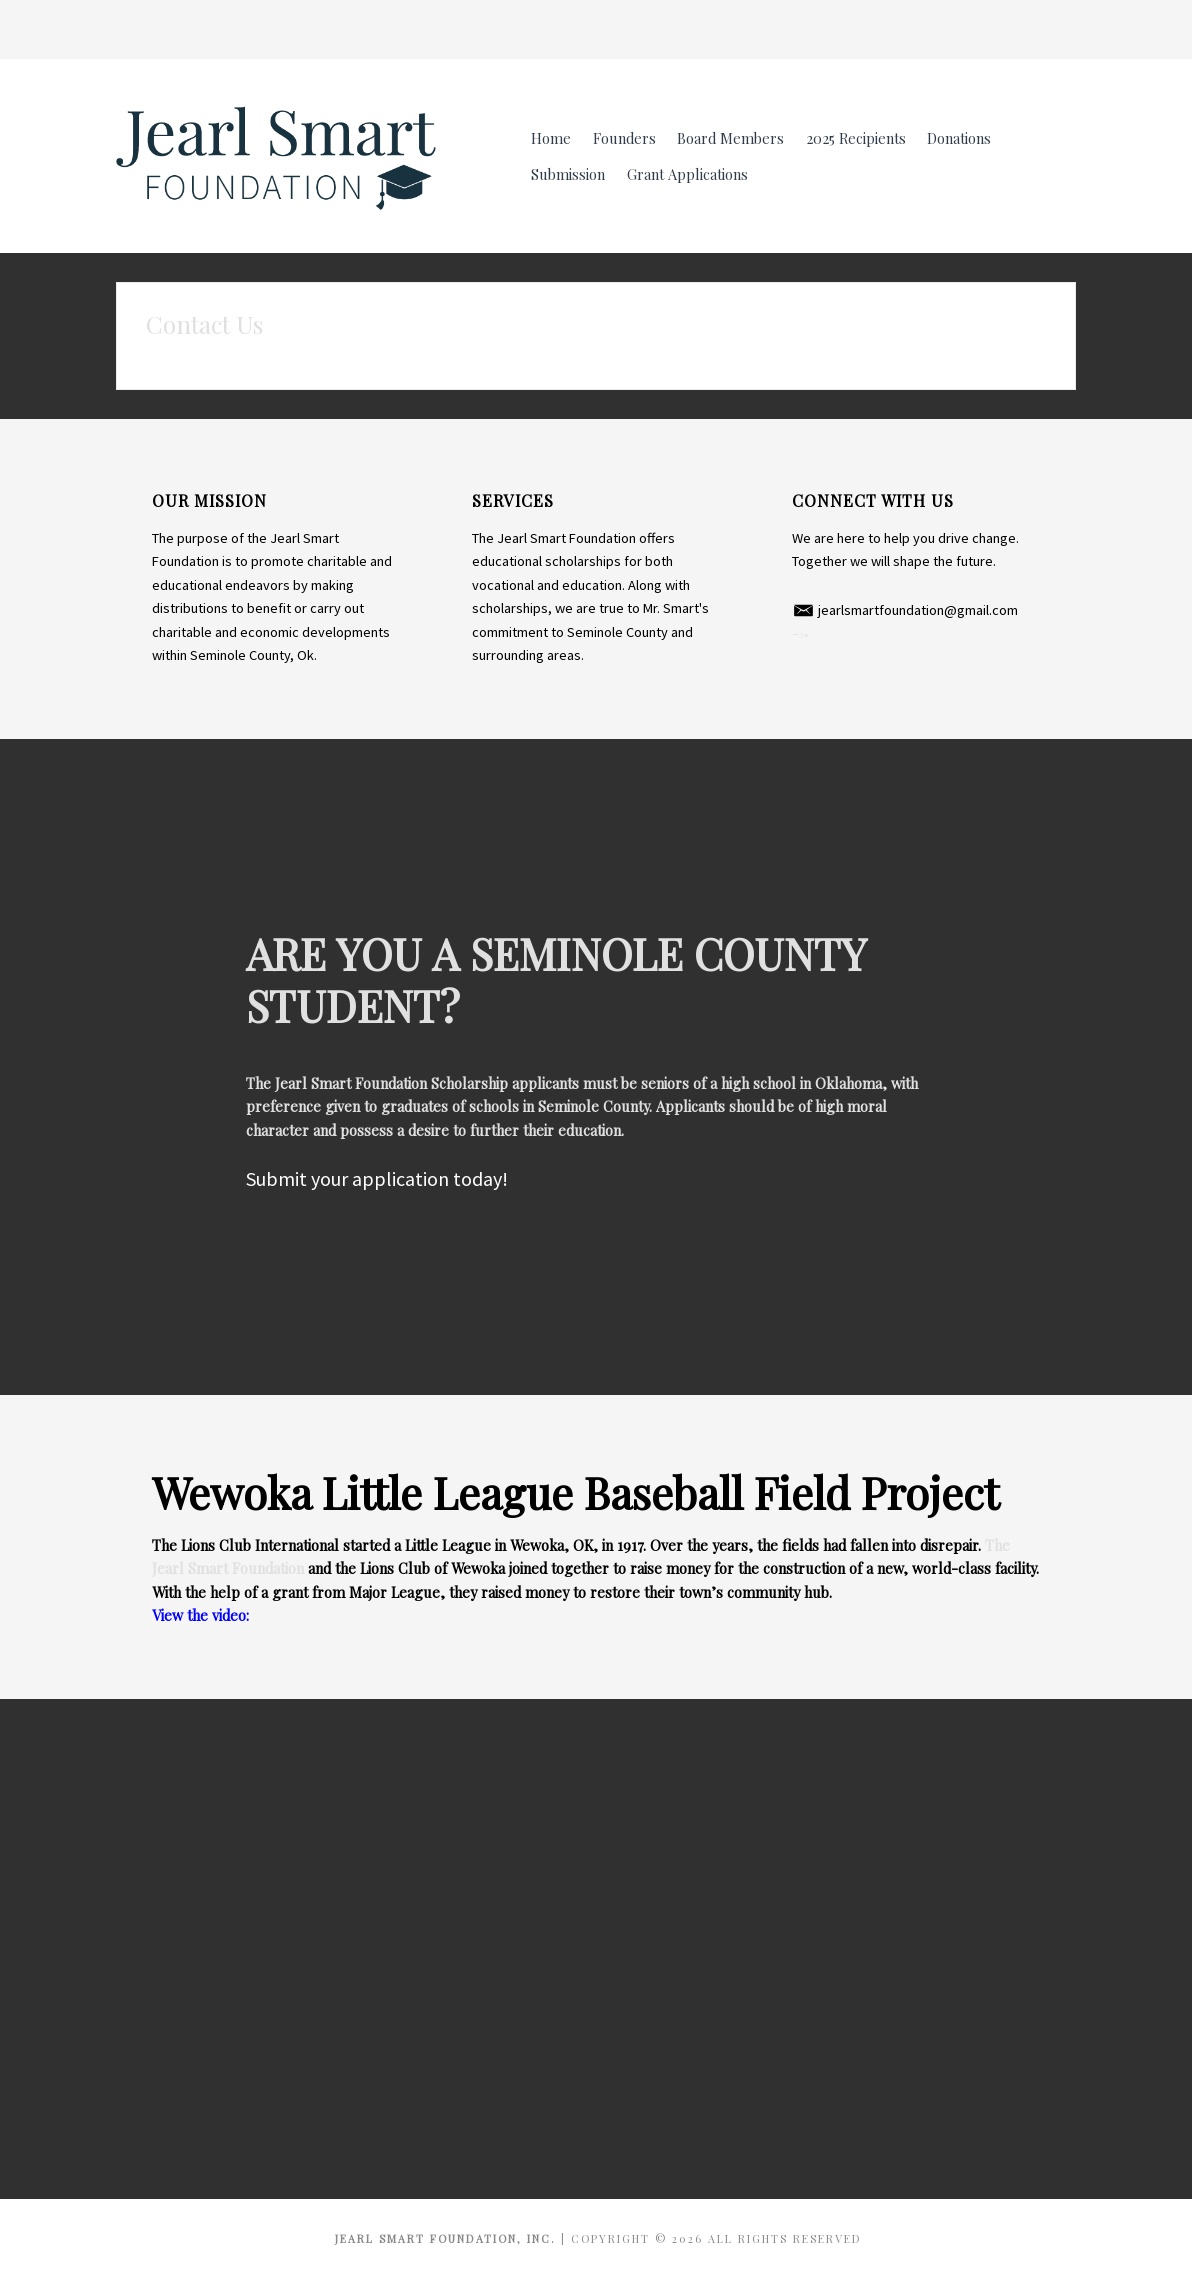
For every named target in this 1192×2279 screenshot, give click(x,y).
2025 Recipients (856, 138)
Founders (624, 138)
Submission (568, 174)
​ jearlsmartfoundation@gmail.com (905, 610)
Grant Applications (687, 174)
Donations (959, 138)
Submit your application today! (377, 1178)
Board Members (730, 138)
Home (551, 138)
